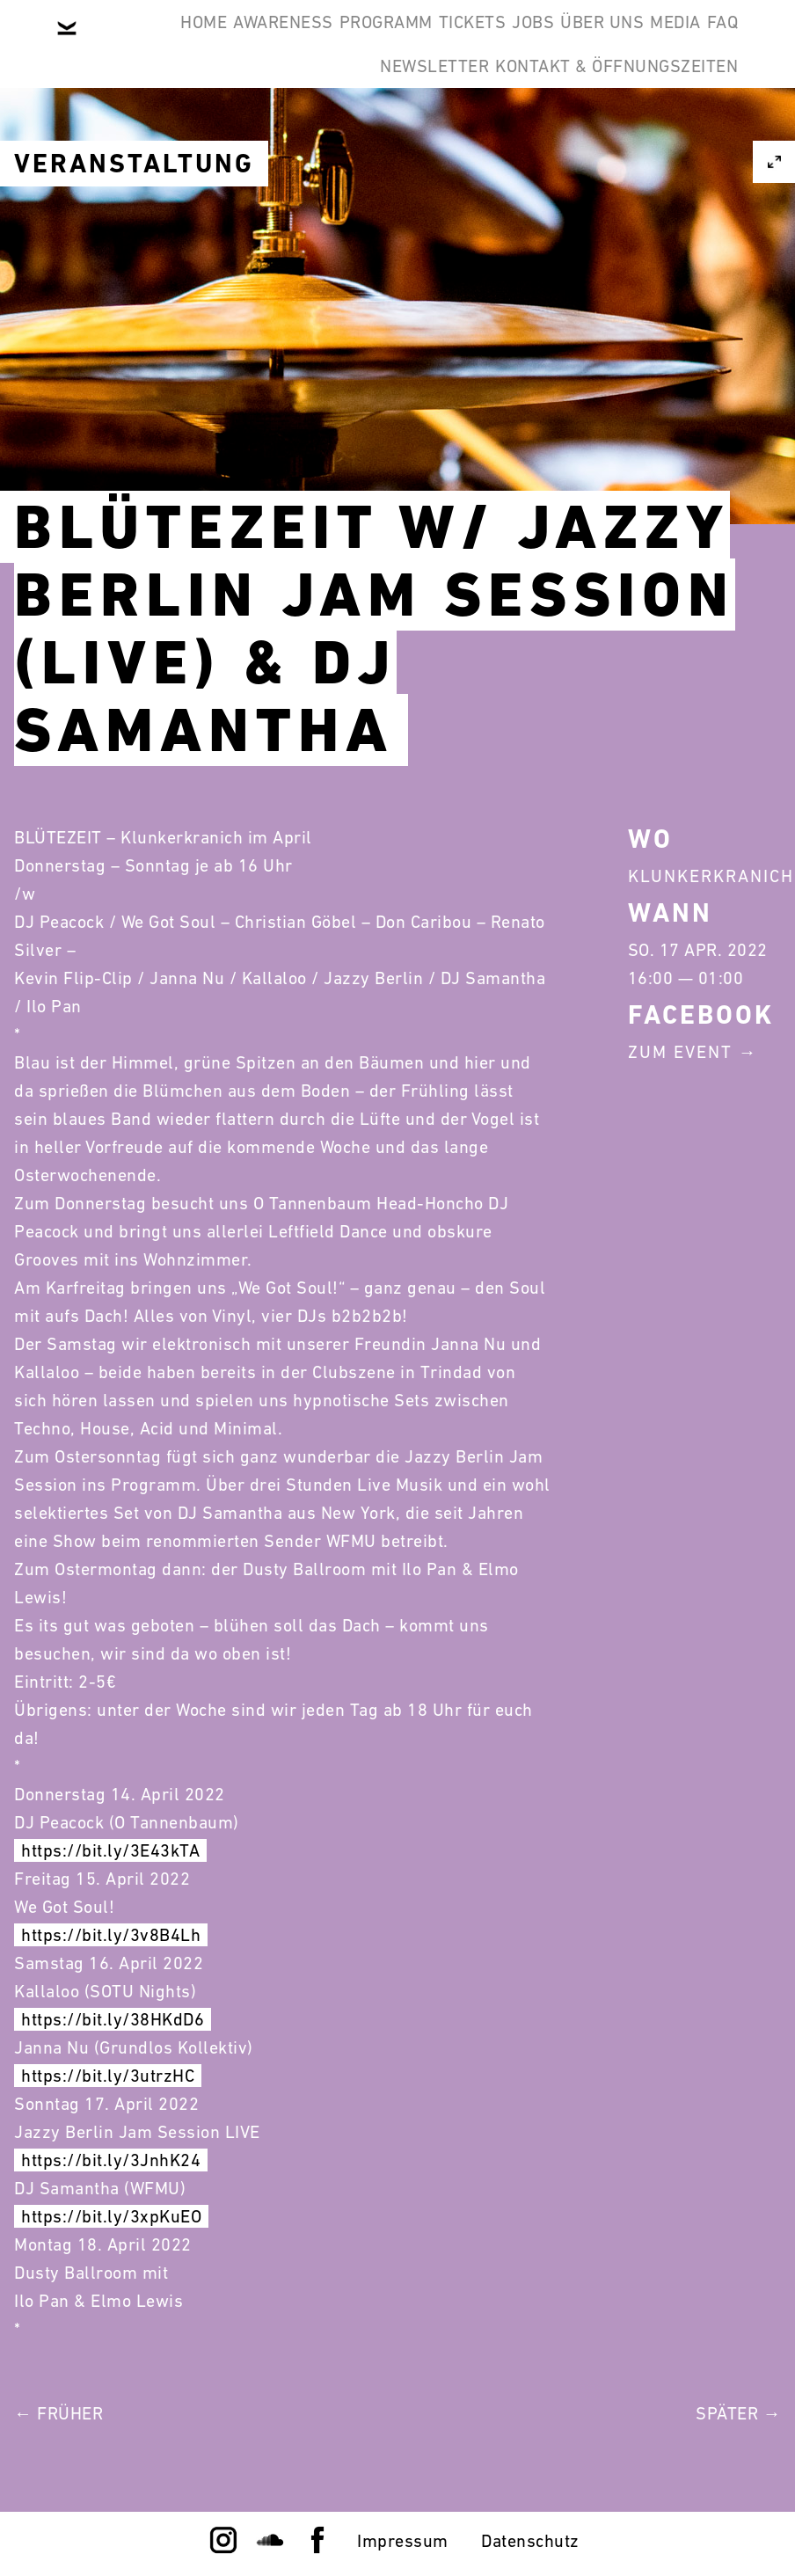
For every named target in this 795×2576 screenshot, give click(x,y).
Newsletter (394, 126)
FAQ (292, 126)
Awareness (257, 42)
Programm (386, 42)
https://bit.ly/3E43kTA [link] (110, 1850)
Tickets (500, 42)
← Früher (58, 2413)
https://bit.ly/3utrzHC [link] (107, 2075)
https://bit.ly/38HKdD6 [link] (112, 2019)
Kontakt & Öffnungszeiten (603, 126)
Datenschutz (530, 2540)
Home (151, 42)
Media (218, 126)
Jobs (587, 42)
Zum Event (680, 1052)
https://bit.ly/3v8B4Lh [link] (111, 1935)
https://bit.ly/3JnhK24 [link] (111, 2160)
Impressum (403, 2540)
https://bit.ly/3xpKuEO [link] (111, 2216)
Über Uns (683, 42)
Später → (738, 2413)
